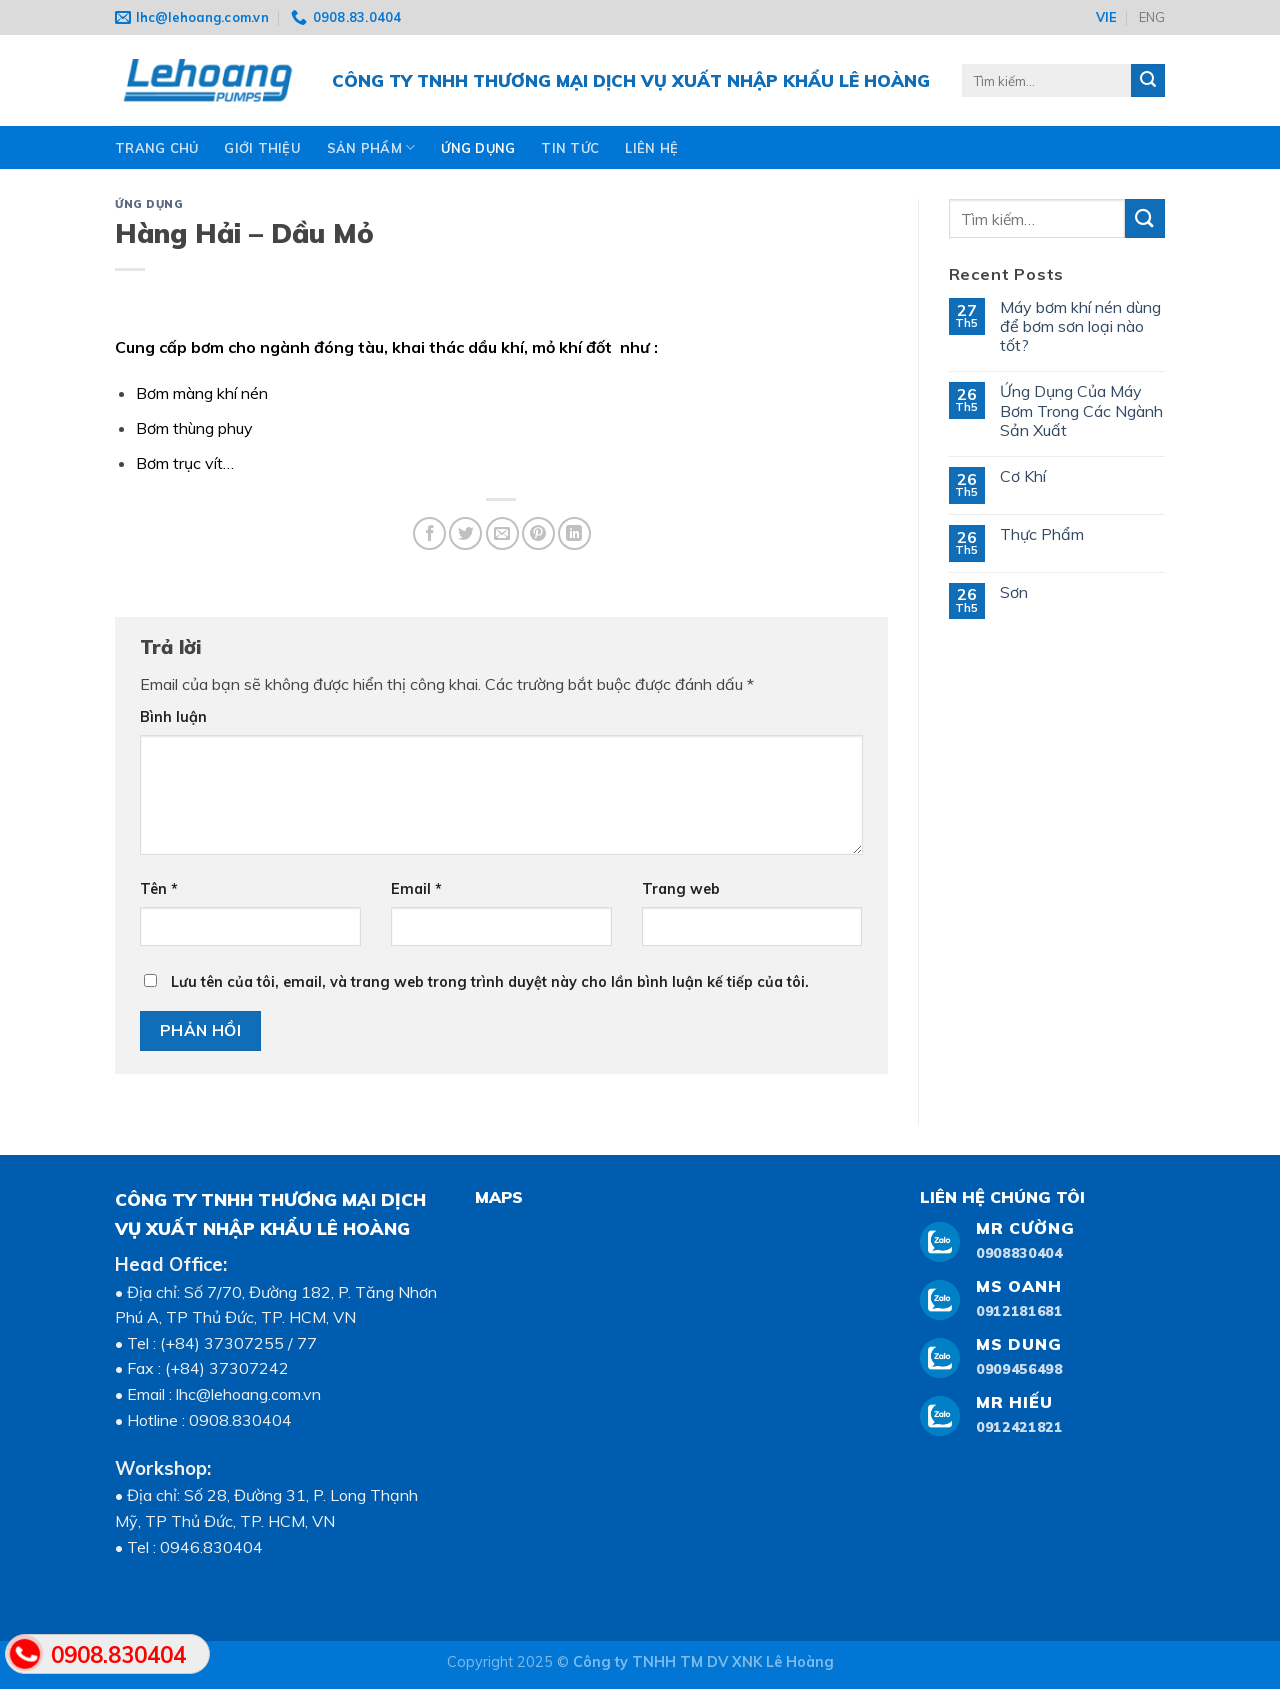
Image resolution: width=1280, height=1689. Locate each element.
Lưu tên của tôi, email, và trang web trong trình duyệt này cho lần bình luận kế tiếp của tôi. (490, 982)
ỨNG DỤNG (478, 148)
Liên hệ (651, 148)
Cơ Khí (1023, 476)
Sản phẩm (371, 147)
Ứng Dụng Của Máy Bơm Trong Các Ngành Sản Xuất (1081, 410)
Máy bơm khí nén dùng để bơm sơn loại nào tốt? (1080, 326)
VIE (1106, 17)
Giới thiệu (262, 148)
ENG (1152, 17)
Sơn (1014, 592)
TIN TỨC (570, 148)
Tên (159, 889)
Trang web (681, 889)
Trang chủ (156, 148)
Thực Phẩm (1042, 534)
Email (416, 889)
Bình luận (173, 717)
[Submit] (1145, 218)
